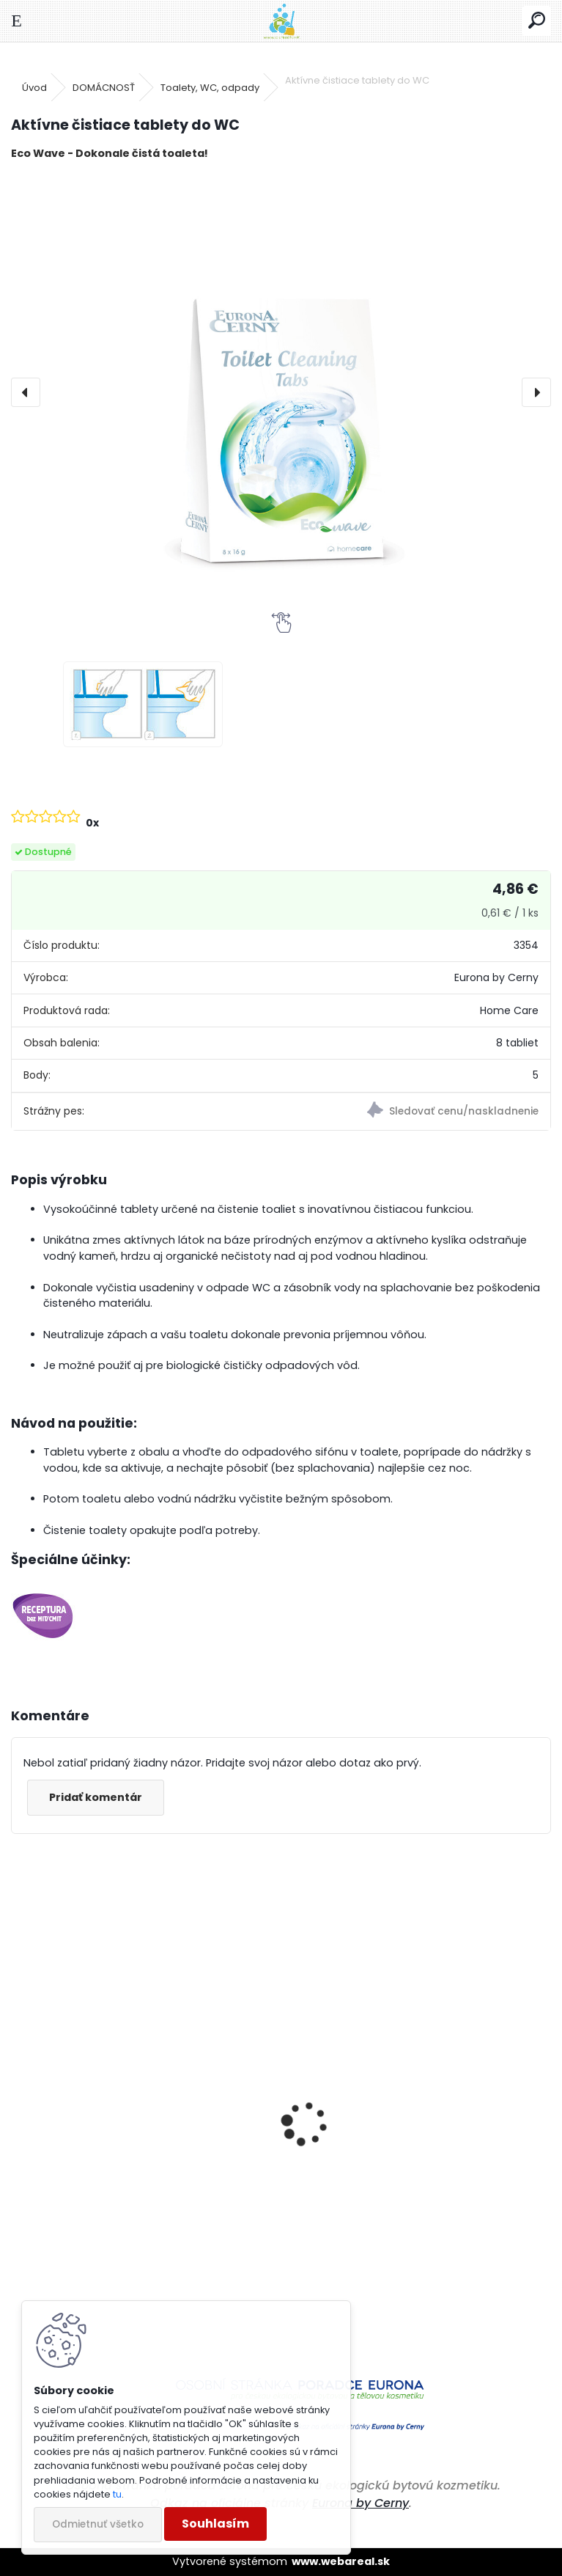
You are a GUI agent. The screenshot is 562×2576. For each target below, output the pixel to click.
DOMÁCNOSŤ (104, 88)
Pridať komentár (95, 1797)
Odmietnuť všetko (98, 2524)
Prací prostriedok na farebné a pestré (129, 2253)
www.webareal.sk (341, 2561)
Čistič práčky (334, 2215)
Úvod (34, 88)
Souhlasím (215, 2523)
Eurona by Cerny (360, 2503)
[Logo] (280, 21)
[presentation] (25, 392)
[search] (536, 20)
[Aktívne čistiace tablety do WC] (281, 392)
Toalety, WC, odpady (209, 88)
